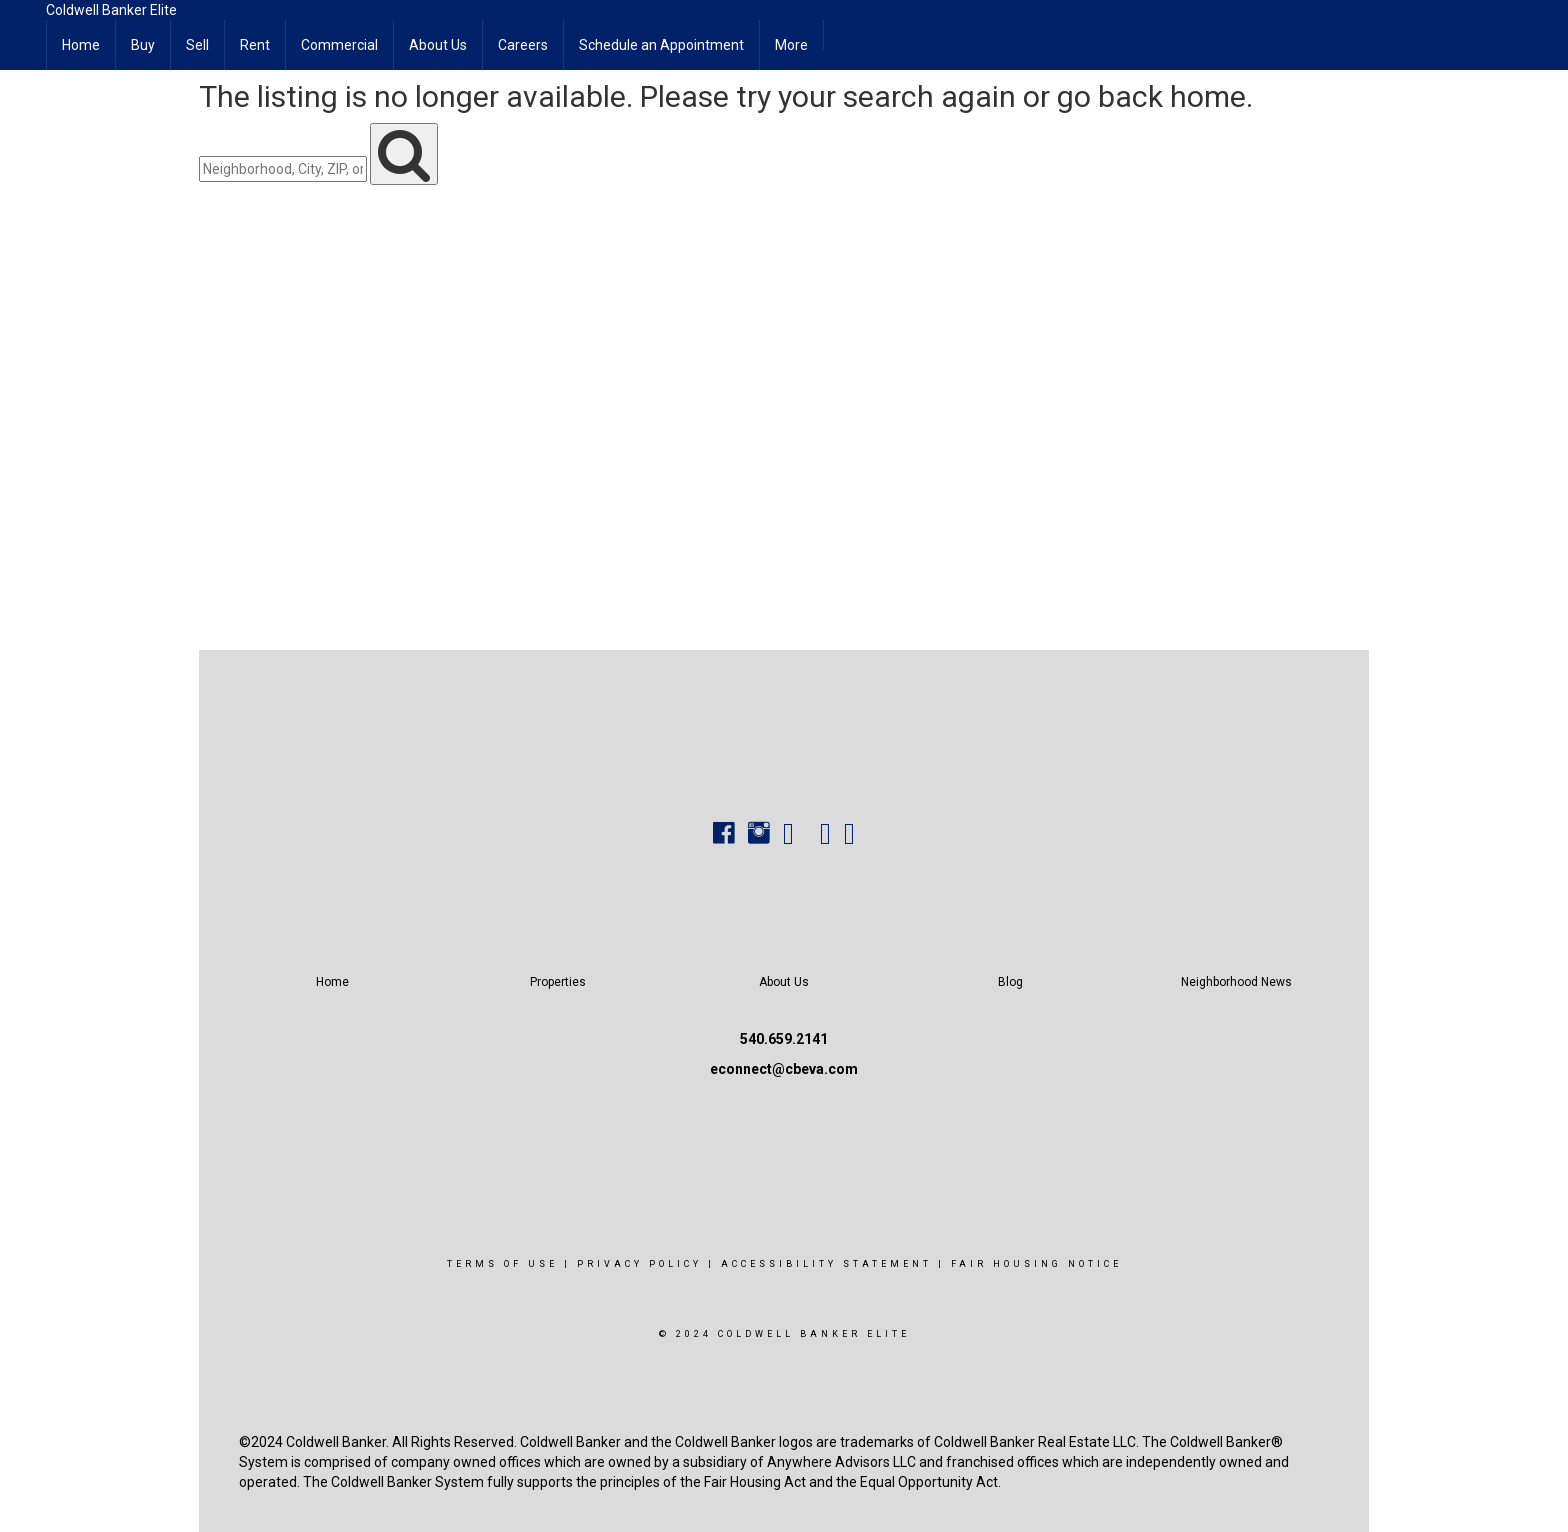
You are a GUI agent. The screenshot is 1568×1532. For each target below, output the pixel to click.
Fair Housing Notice (1036, 1264)
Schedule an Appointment (661, 45)
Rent (255, 45)
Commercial (339, 45)
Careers (523, 45)
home (1208, 96)
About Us (438, 45)
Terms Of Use (502, 1264)
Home (81, 45)
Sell (197, 45)
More (791, 45)
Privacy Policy (639, 1264)
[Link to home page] (23, 25)
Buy (143, 45)
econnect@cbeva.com (784, 1069)
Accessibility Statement (826, 1264)
